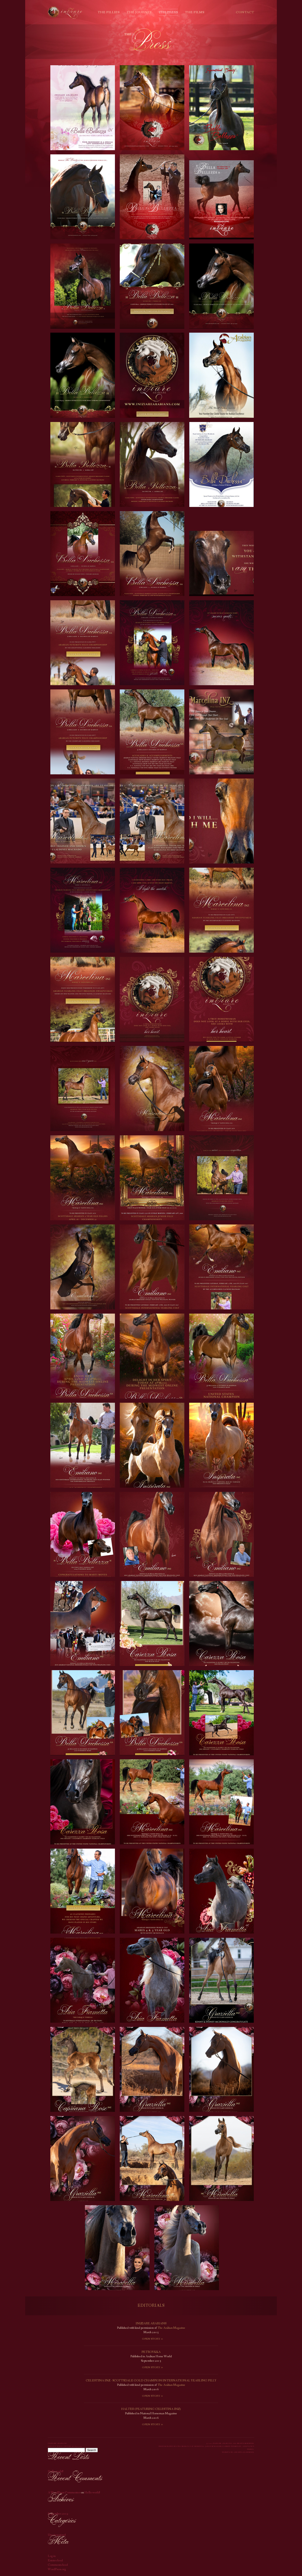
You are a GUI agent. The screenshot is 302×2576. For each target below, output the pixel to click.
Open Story (151, 2339)
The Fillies (109, 12)
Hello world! (55, 2471)
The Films (194, 12)
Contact (245, 12)
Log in (52, 2556)
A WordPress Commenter (64, 2492)
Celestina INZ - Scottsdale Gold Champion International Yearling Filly (151, 2380)
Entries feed (55, 2560)
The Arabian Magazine (171, 2328)
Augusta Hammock (243, 2452)
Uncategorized (57, 2535)
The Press (168, 12)
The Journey (139, 12)
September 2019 (58, 2514)
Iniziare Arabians (65, 12)
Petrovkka (151, 2352)
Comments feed (58, 2565)
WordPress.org (57, 2569)
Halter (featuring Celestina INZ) (151, 2409)
